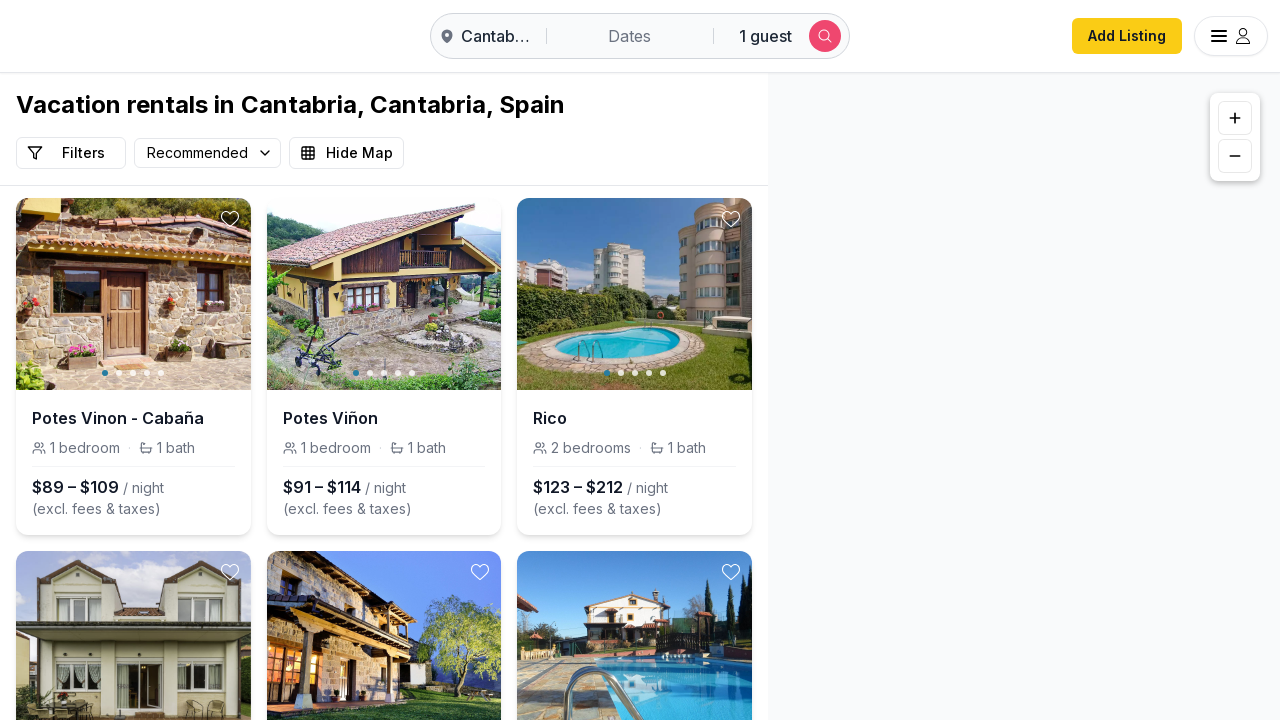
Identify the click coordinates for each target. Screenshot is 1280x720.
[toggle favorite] (230, 219)
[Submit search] (825, 36)
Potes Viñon (330, 418)
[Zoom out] (1235, 156)
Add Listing (1127, 35)
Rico (550, 418)
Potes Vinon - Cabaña (118, 418)
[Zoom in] (1235, 118)
